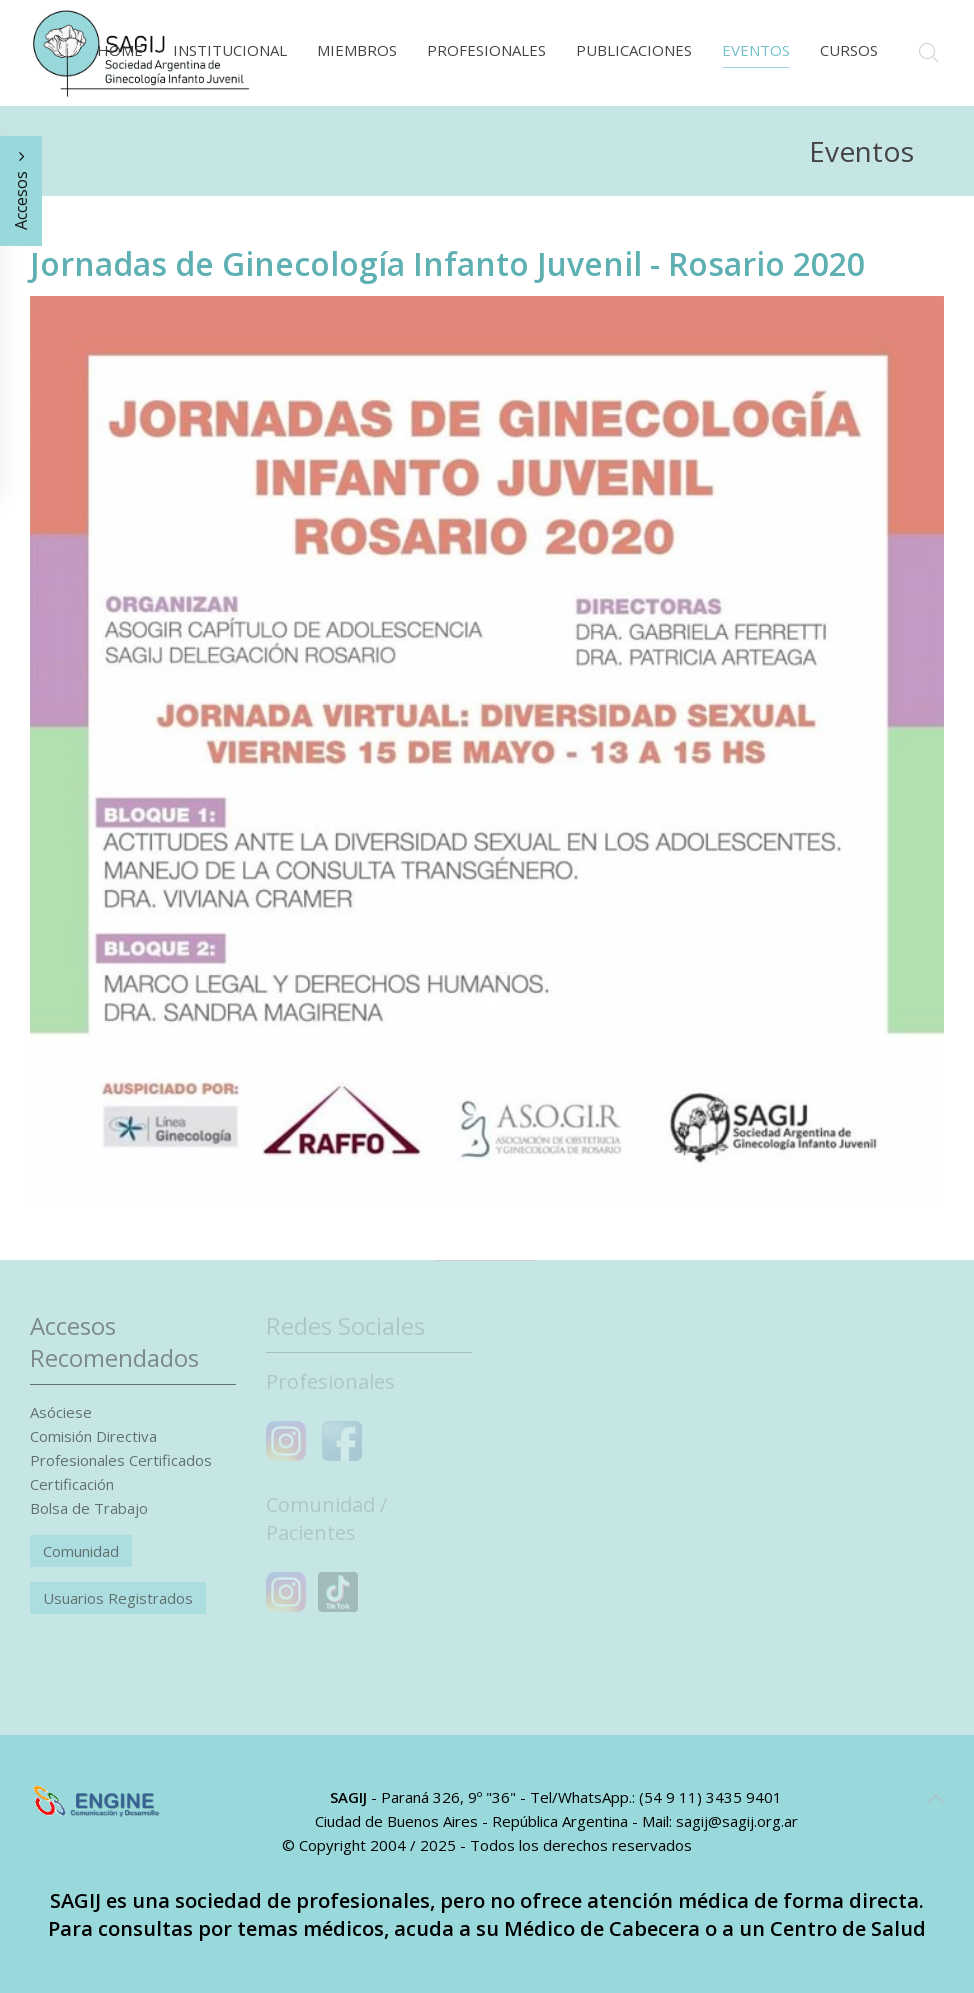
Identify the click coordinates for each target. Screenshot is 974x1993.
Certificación (72, 1484)
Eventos (756, 50)
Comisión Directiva (93, 1436)
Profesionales (486, 50)
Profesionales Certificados (121, 1460)
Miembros (357, 50)
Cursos (849, 50)
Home (120, 50)
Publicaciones (634, 50)
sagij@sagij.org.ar (737, 1821)
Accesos (21, 191)
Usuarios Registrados (118, 1598)
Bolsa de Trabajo (89, 1508)
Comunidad (81, 1551)
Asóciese (61, 1412)
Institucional (230, 50)
